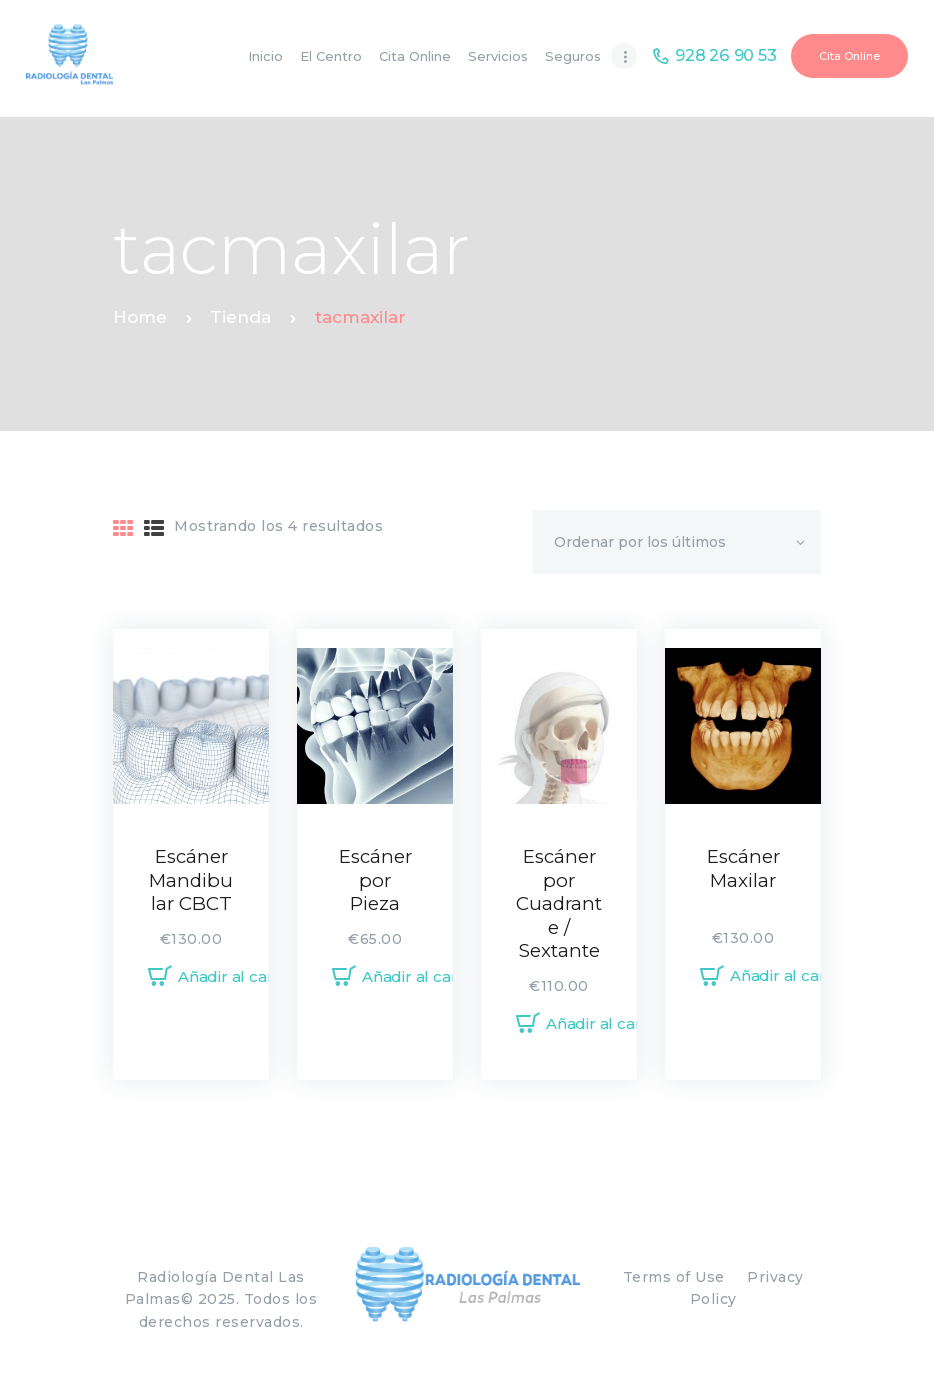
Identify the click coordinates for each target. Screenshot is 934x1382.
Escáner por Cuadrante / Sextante (559, 903)
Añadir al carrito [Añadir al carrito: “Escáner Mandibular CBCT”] (238, 976)
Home (140, 317)
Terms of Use (674, 1277)
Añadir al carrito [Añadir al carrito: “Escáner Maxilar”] (790, 975)
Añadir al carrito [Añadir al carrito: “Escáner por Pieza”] (422, 976)
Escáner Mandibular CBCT (191, 880)
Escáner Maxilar (743, 868)
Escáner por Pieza (375, 880)
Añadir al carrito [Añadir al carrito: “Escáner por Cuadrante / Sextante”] (606, 1023)
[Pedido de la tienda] (677, 542)
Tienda (240, 317)
